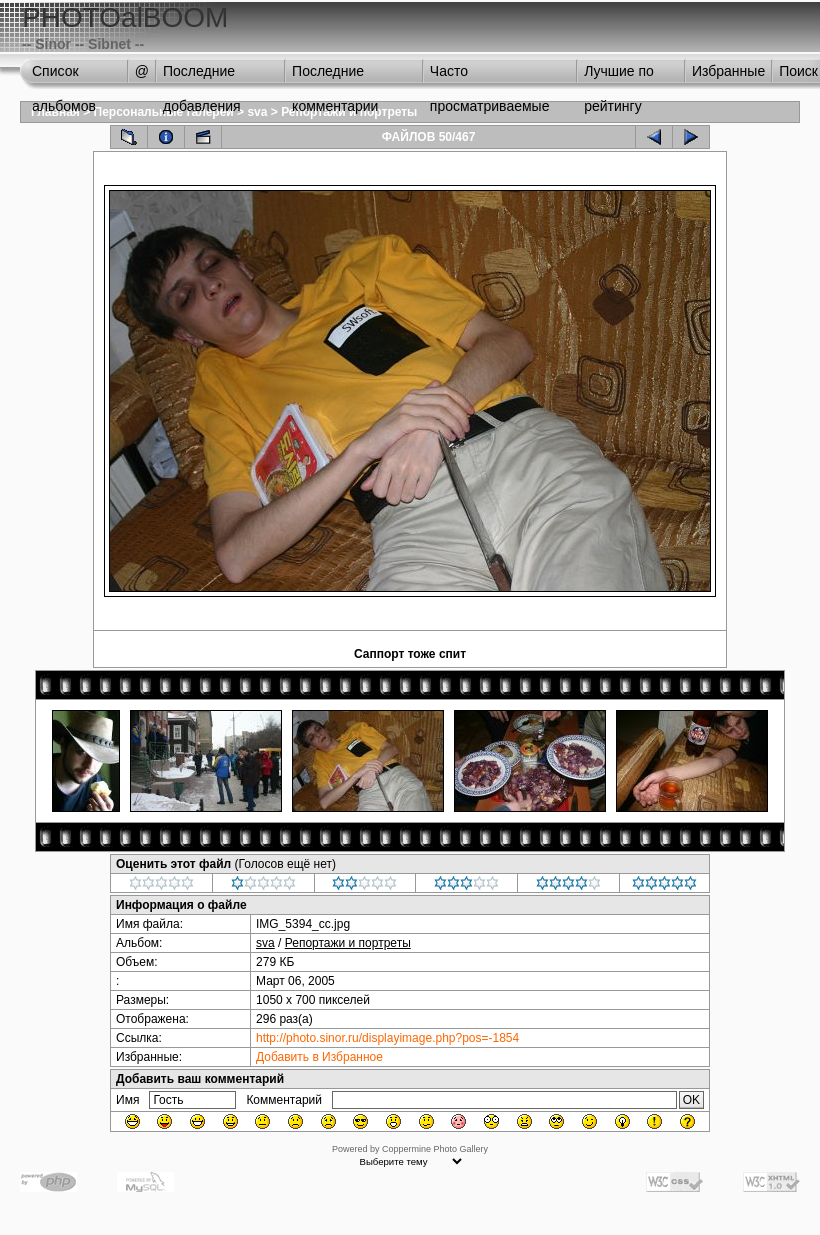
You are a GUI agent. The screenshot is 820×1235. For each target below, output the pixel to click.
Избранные (728, 71)
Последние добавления (202, 76)
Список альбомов (64, 76)
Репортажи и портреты (348, 943)
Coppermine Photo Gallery (435, 1149)
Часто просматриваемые (490, 76)
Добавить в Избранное (319, 1057)
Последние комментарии (335, 76)
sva (257, 112)
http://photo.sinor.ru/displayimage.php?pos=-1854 (387, 1038)
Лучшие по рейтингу (619, 76)
